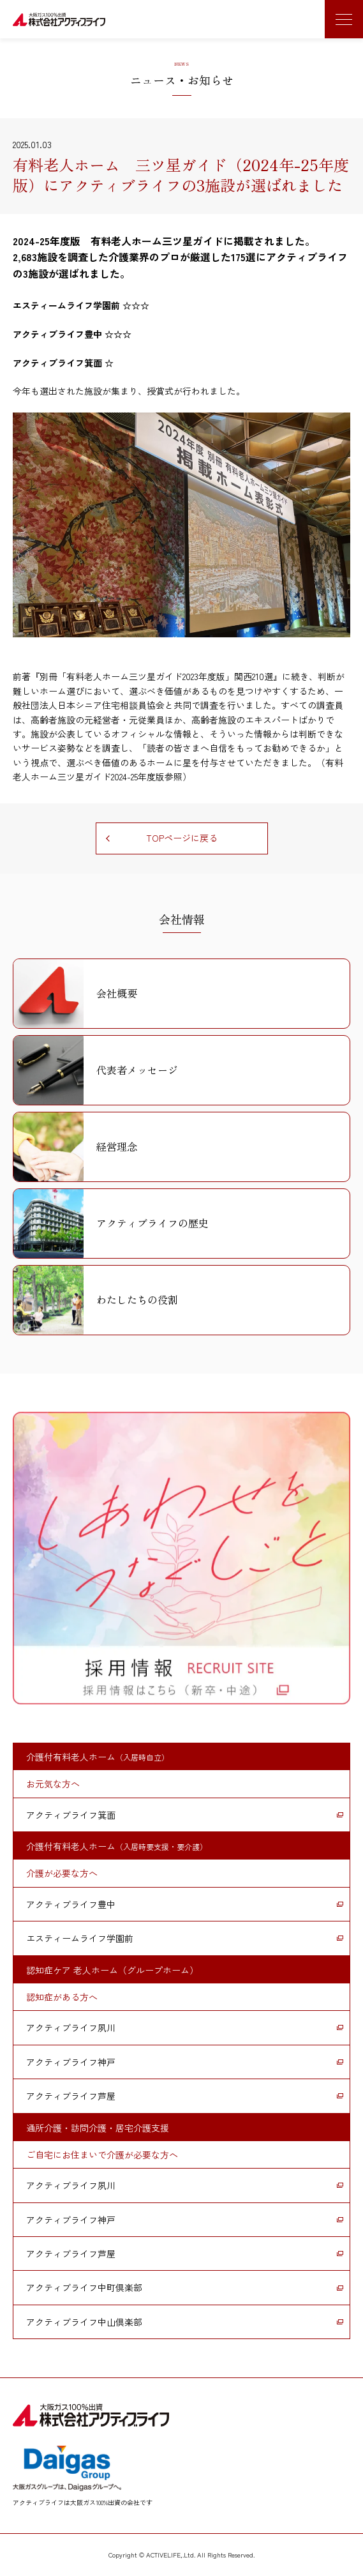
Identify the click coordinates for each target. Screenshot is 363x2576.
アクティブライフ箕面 (70, 1814)
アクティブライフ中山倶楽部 (84, 2321)
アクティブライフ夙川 (70, 2027)
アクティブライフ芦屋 (70, 2095)
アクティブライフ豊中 (70, 1904)
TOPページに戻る (182, 837)
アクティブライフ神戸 (70, 2062)
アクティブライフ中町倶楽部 (84, 2287)
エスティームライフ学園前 (79, 1938)
